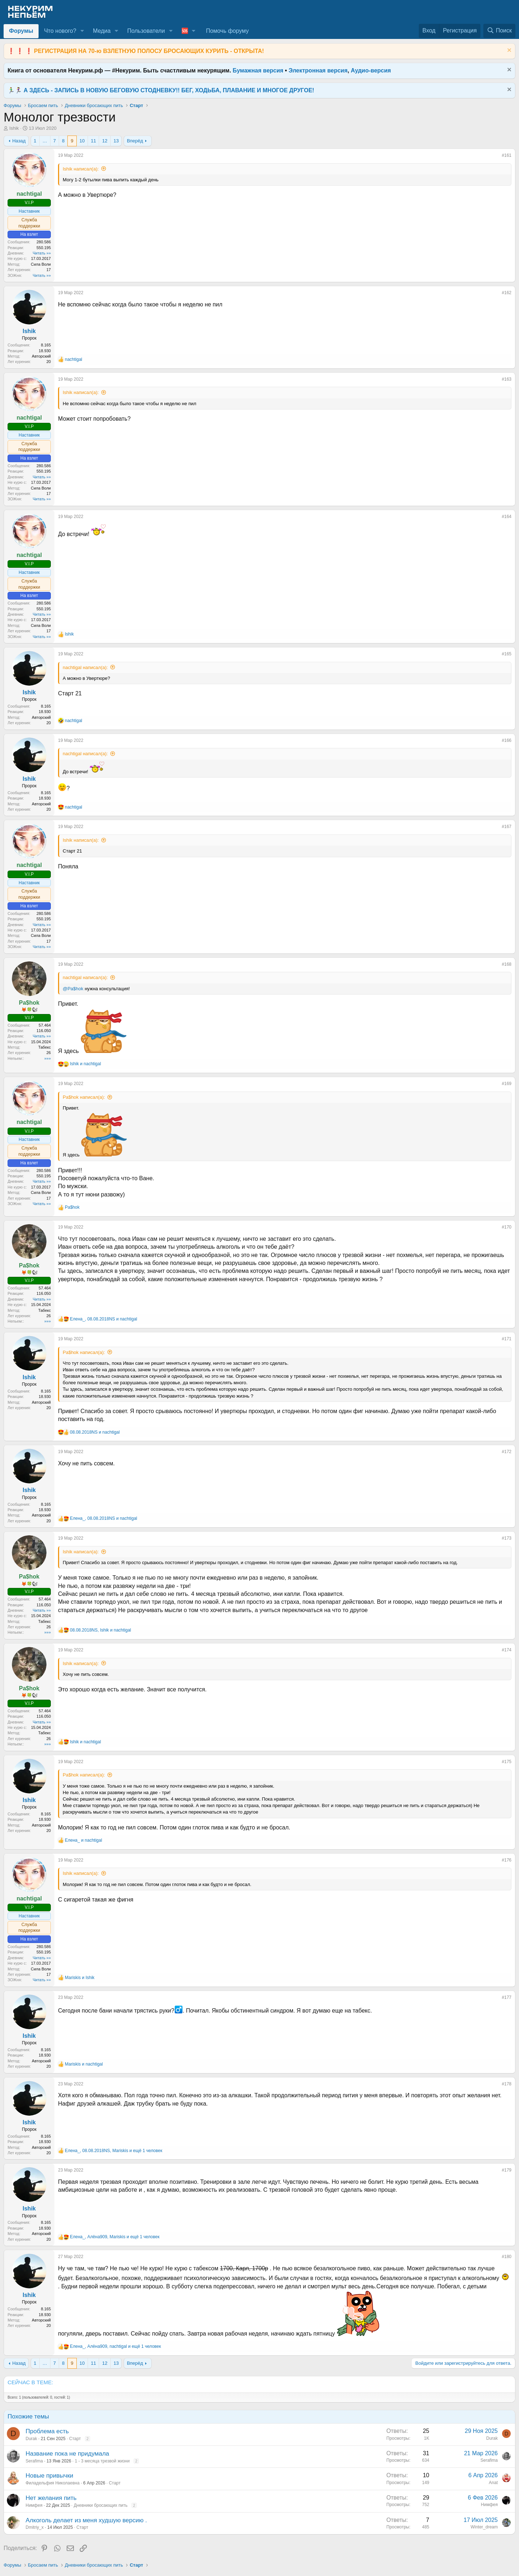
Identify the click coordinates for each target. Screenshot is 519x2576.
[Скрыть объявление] (508, 51)
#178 (506, 2083)
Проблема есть (47, 2431)
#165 (506, 653)
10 (82, 140)
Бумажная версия (258, 70)
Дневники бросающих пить (100, 2505)
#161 (506, 155)
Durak (31, 2438)
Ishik (14, 128)
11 (93, 140)
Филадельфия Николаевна (53, 2483)
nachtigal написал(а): (85, 667)
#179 (506, 2170)
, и (103, 1319)
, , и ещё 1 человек (113, 2150)
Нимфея (34, 2505)
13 (116, 140)
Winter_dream (484, 2526)
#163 (506, 379)
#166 (506, 740)
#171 (506, 1338)
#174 (506, 1649)
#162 (506, 292)
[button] (82, 31)
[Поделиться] (496, 157)
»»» (47, 1058)
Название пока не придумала (67, 2453)
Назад (19, 140)
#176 (506, 1860)
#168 (506, 964)
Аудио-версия (371, 70)
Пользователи (146, 31)
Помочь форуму (227, 31)
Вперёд (135, 140)
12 (104, 140)
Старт (75, 2438)
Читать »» (42, 253)
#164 (506, 516)
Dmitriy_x (35, 2527)
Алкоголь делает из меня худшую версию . (86, 2520)
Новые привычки (49, 2475)
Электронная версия (318, 70)
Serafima (34, 2461)
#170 (506, 1227)
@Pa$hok (73, 988)
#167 (506, 826)
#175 (506, 1761)
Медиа (102, 31)
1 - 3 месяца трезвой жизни (102, 2461)
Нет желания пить (51, 2498)
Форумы (21, 31)
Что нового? (60, 31)
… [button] (45, 140)
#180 (506, 2256)
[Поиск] (499, 30)
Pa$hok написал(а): (84, 1097)
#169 (506, 1083)
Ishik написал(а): (81, 169)
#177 (506, 1997)
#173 (506, 1538)
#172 (506, 1451)
